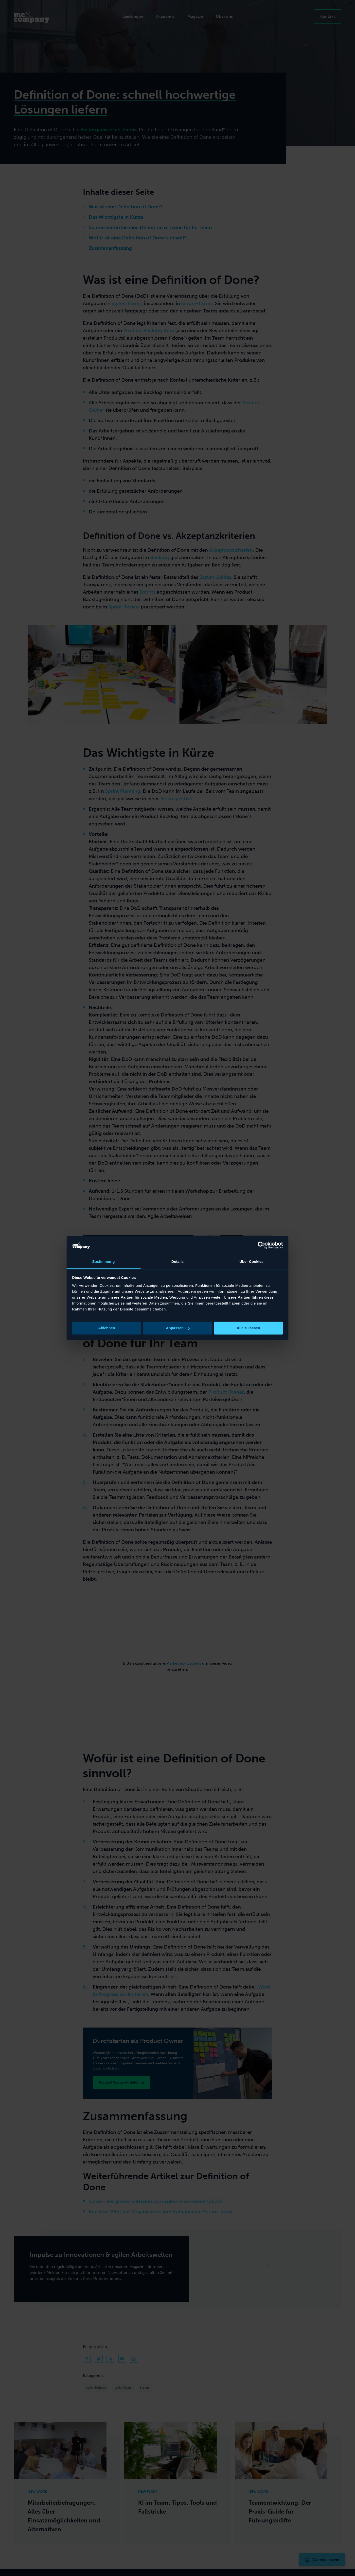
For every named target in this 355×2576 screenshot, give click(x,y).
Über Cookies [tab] (251, 1261)
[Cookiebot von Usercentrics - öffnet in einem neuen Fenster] (261, 1245)
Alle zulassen (248, 1328)
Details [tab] (177, 1261)
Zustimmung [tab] (103, 1261)
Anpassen (178, 1328)
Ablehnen (106, 1328)
